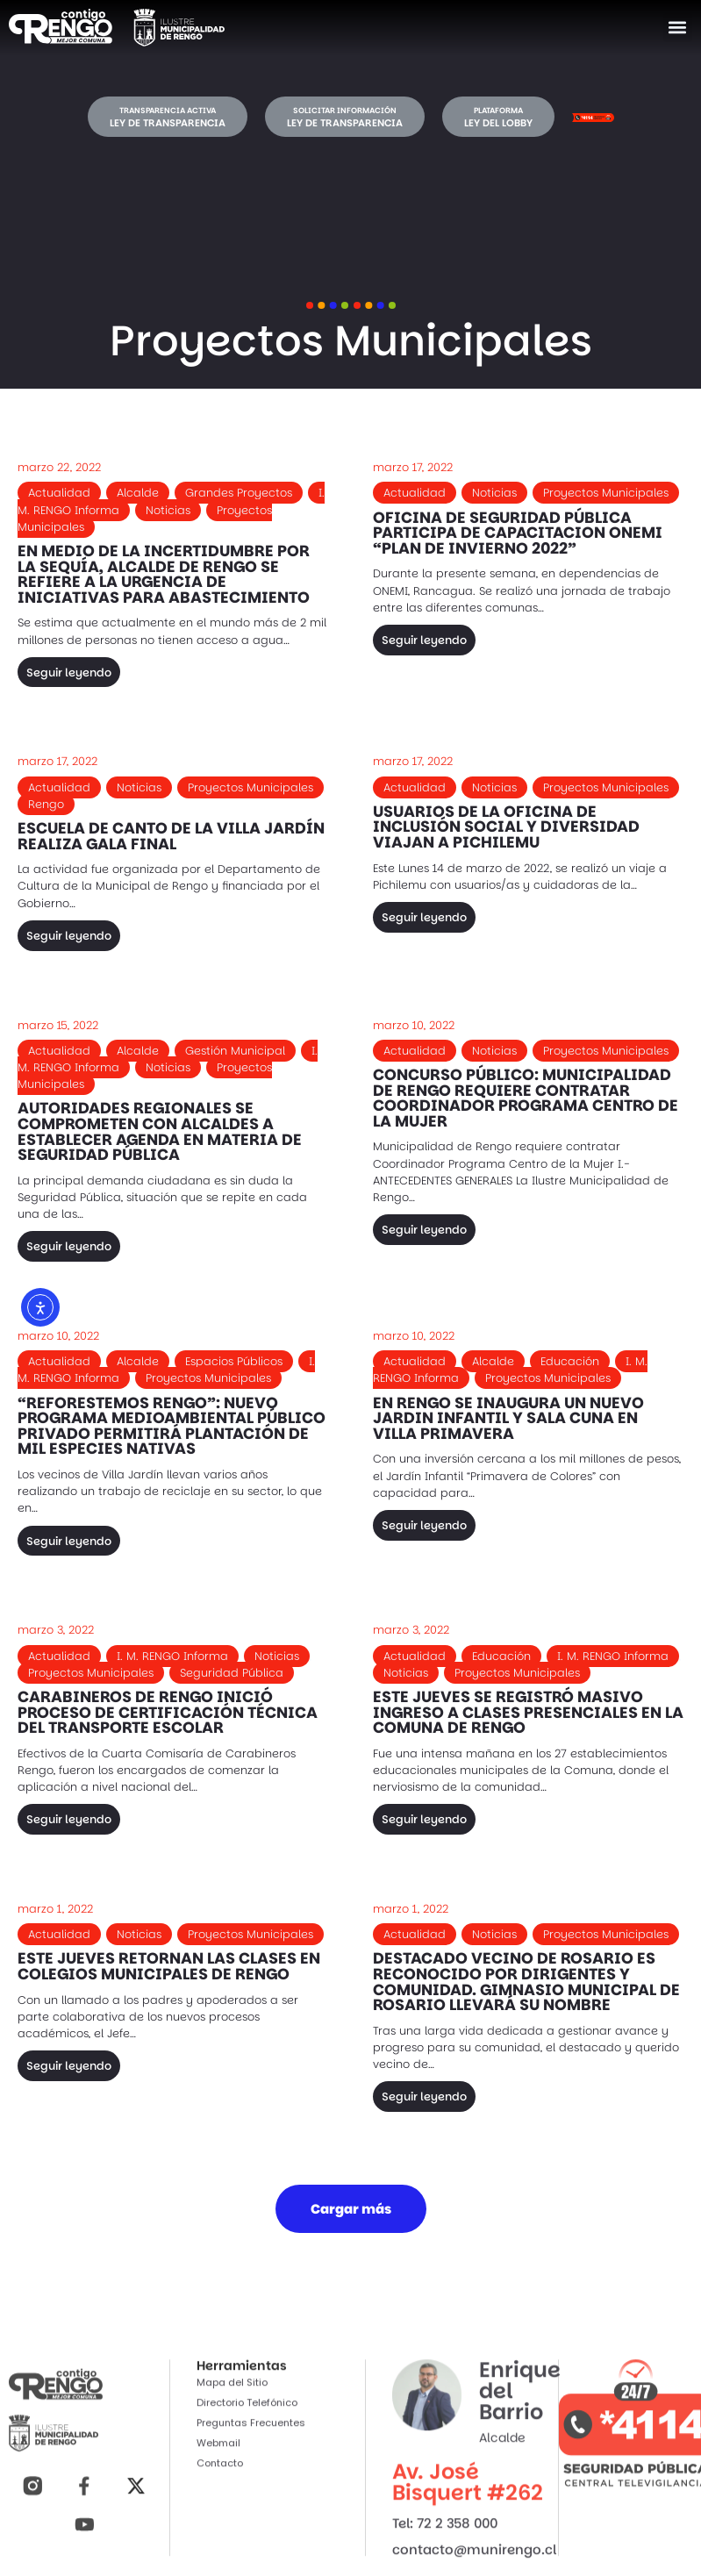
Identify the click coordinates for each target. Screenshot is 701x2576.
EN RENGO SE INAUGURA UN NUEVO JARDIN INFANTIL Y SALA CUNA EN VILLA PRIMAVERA (508, 1418)
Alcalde (138, 492)
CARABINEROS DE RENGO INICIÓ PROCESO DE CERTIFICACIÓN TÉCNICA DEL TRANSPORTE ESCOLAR (168, 1712)
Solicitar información (345, 110)
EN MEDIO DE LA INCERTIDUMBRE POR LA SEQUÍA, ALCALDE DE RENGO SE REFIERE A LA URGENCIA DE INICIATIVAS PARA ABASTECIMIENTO (164, 574)
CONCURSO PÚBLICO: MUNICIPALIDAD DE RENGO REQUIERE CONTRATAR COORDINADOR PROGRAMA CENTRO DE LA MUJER (525, 1098)
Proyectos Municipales (606, 492)
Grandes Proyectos (238, 492)
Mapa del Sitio (232, 2506)
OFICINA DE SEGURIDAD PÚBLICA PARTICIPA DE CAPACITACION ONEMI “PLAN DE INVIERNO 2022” (517, 533)
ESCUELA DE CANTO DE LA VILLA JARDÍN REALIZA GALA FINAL (171, 836)
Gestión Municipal (235, 1050)
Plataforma (498, 110)
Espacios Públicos (234, 1361)
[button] (677, 27)
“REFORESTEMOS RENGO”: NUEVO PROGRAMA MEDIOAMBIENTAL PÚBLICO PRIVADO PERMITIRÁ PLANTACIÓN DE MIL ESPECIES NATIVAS (171, 1426)
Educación (569, 1361)
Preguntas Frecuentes (251, 2546)
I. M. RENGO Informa (172, 1656)
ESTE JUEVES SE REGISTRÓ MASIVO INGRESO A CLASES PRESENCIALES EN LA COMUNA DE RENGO (528, 1712)
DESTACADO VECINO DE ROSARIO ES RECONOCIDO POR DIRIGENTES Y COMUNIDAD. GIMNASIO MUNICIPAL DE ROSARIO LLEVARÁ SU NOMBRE (526, 1981)
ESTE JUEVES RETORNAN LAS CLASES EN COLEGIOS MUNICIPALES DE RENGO (169, 1966)
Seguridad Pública (231, 1672)
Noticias (168, 510)
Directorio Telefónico (247, 2526)
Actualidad (59, 492)
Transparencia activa (167, 110)
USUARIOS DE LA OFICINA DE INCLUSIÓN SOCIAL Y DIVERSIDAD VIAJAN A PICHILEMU (506, 827)
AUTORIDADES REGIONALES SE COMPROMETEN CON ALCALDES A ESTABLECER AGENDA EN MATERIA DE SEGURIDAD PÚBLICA (160, 1131)
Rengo (46, 804)
